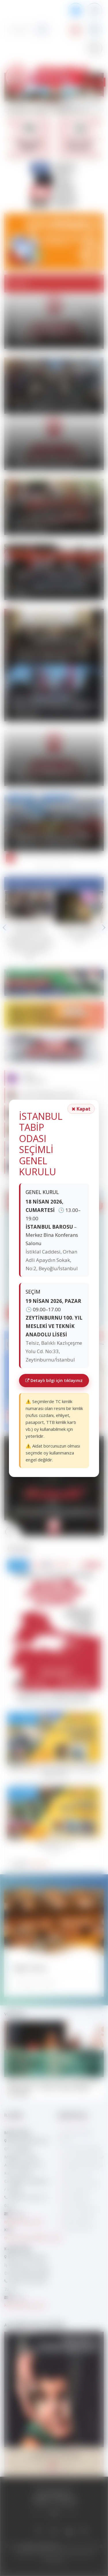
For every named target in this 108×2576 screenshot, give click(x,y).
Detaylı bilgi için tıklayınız (54, 1380)
